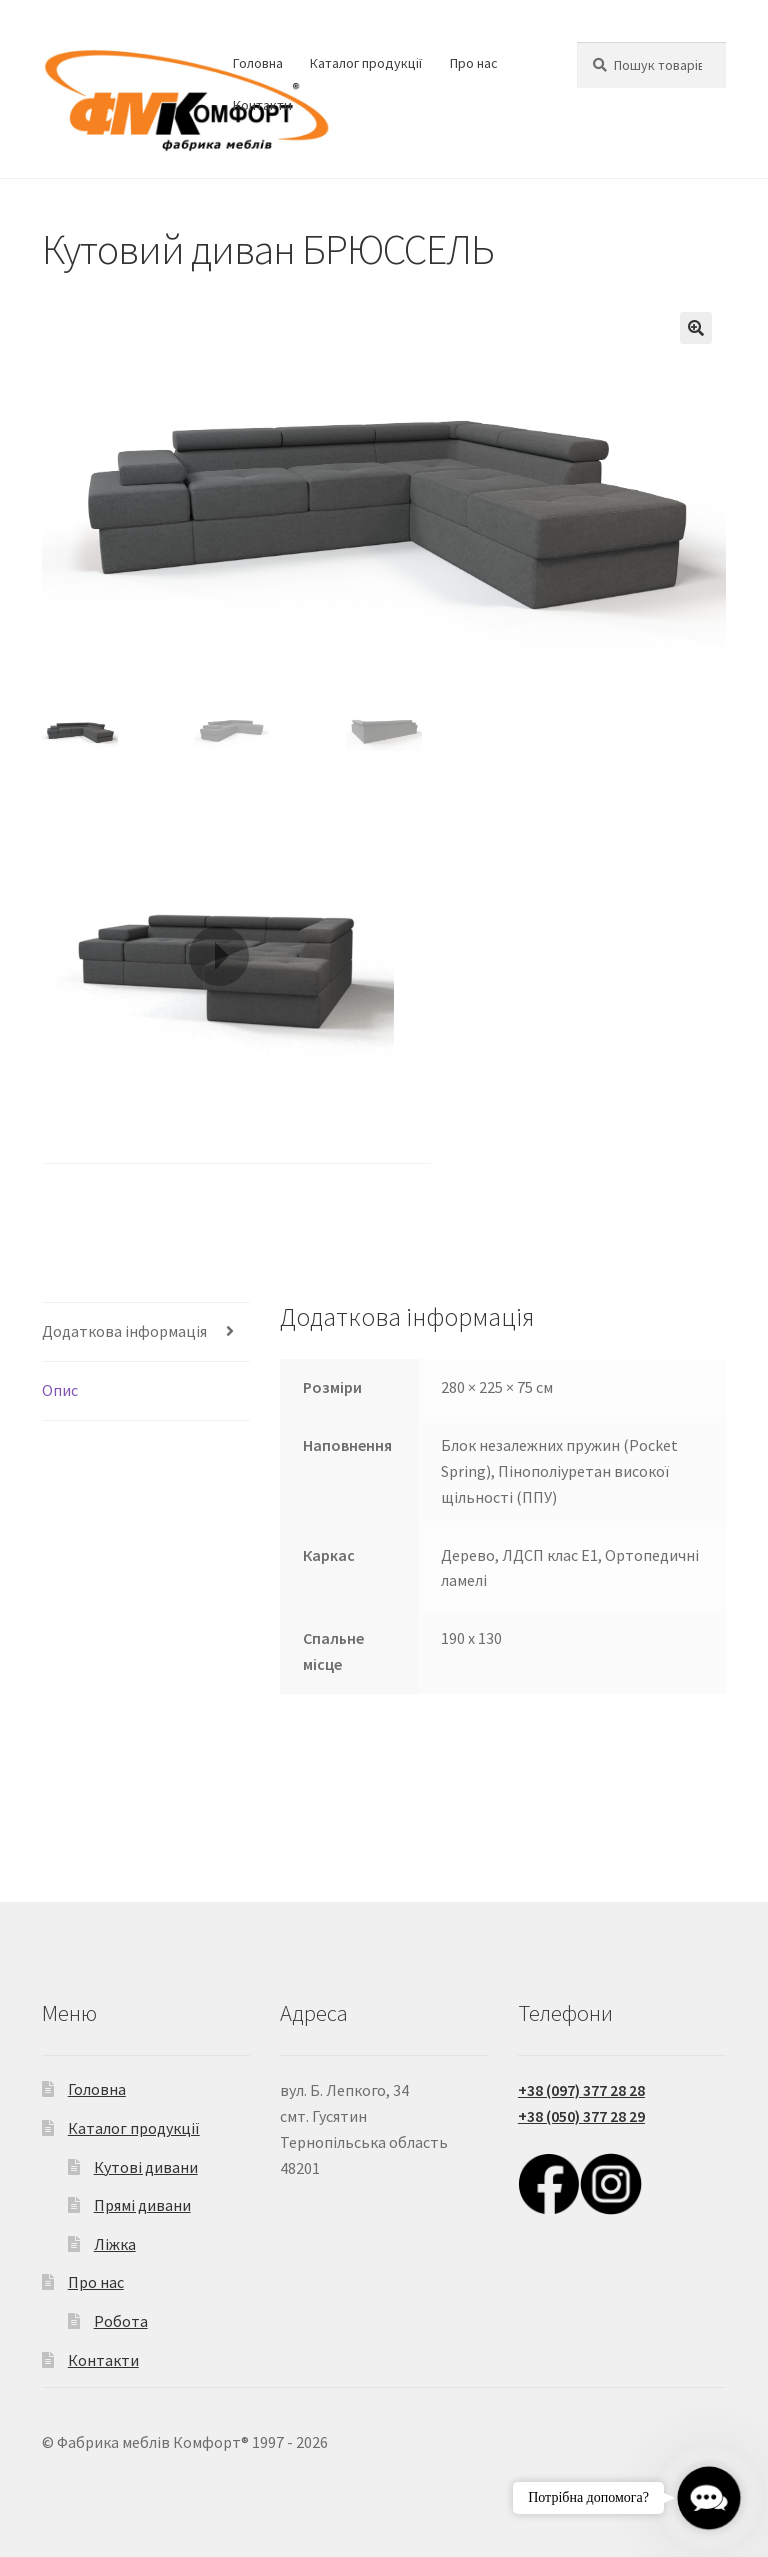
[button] (696, 328)
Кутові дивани (146, 2167)
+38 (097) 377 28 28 (581, 2090)
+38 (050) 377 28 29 (581, 2116)
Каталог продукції (366, 63)
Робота (121, 2321)
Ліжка (115, 2244)
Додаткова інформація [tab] (124, 1331)
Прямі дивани (142, 2205)
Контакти (262, 105)
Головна (258, 63)
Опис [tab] (60, 1390)
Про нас (474, 63)
